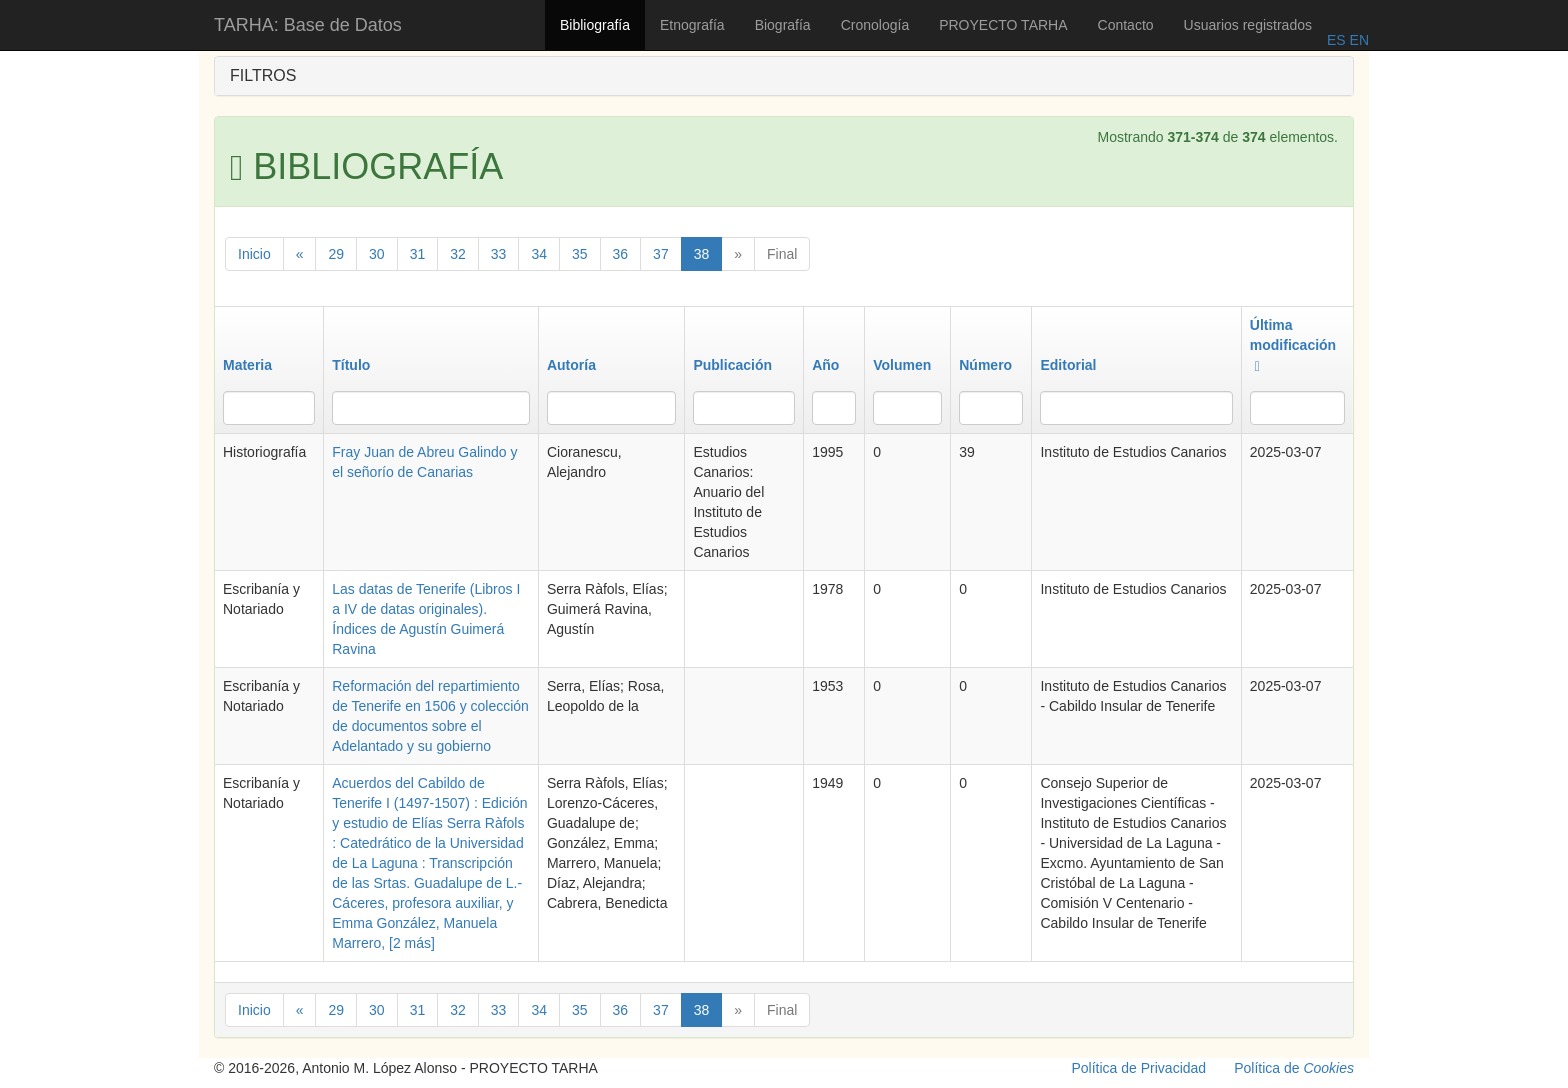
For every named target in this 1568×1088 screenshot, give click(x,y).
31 (418, 254)
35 (580, 254)
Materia (247, 365)
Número (985, 365)
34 (539, 254)
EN (1357, 40)
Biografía (783, 25)
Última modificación (1293, 345)
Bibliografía (595, 25)
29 (336, 254)
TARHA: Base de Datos (308, 25)
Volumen (902, 365)
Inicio (254, 254)
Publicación (732, 365)
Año (825, 365)
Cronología (875, 25)
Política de (1294, 1068)
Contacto (1126, 25)
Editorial (1068, 365)
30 (377, 254)
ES (1336, 40)
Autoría (571, 365)
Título (351, 365)
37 (661, 254)
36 (621, 254)
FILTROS (263, 75)
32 (458, 254)
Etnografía (692, 25)
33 (499, 254)
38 (702, 254)
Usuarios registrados (1248, 25)
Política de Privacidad (1139, 1068)
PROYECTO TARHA (1003, 25)
